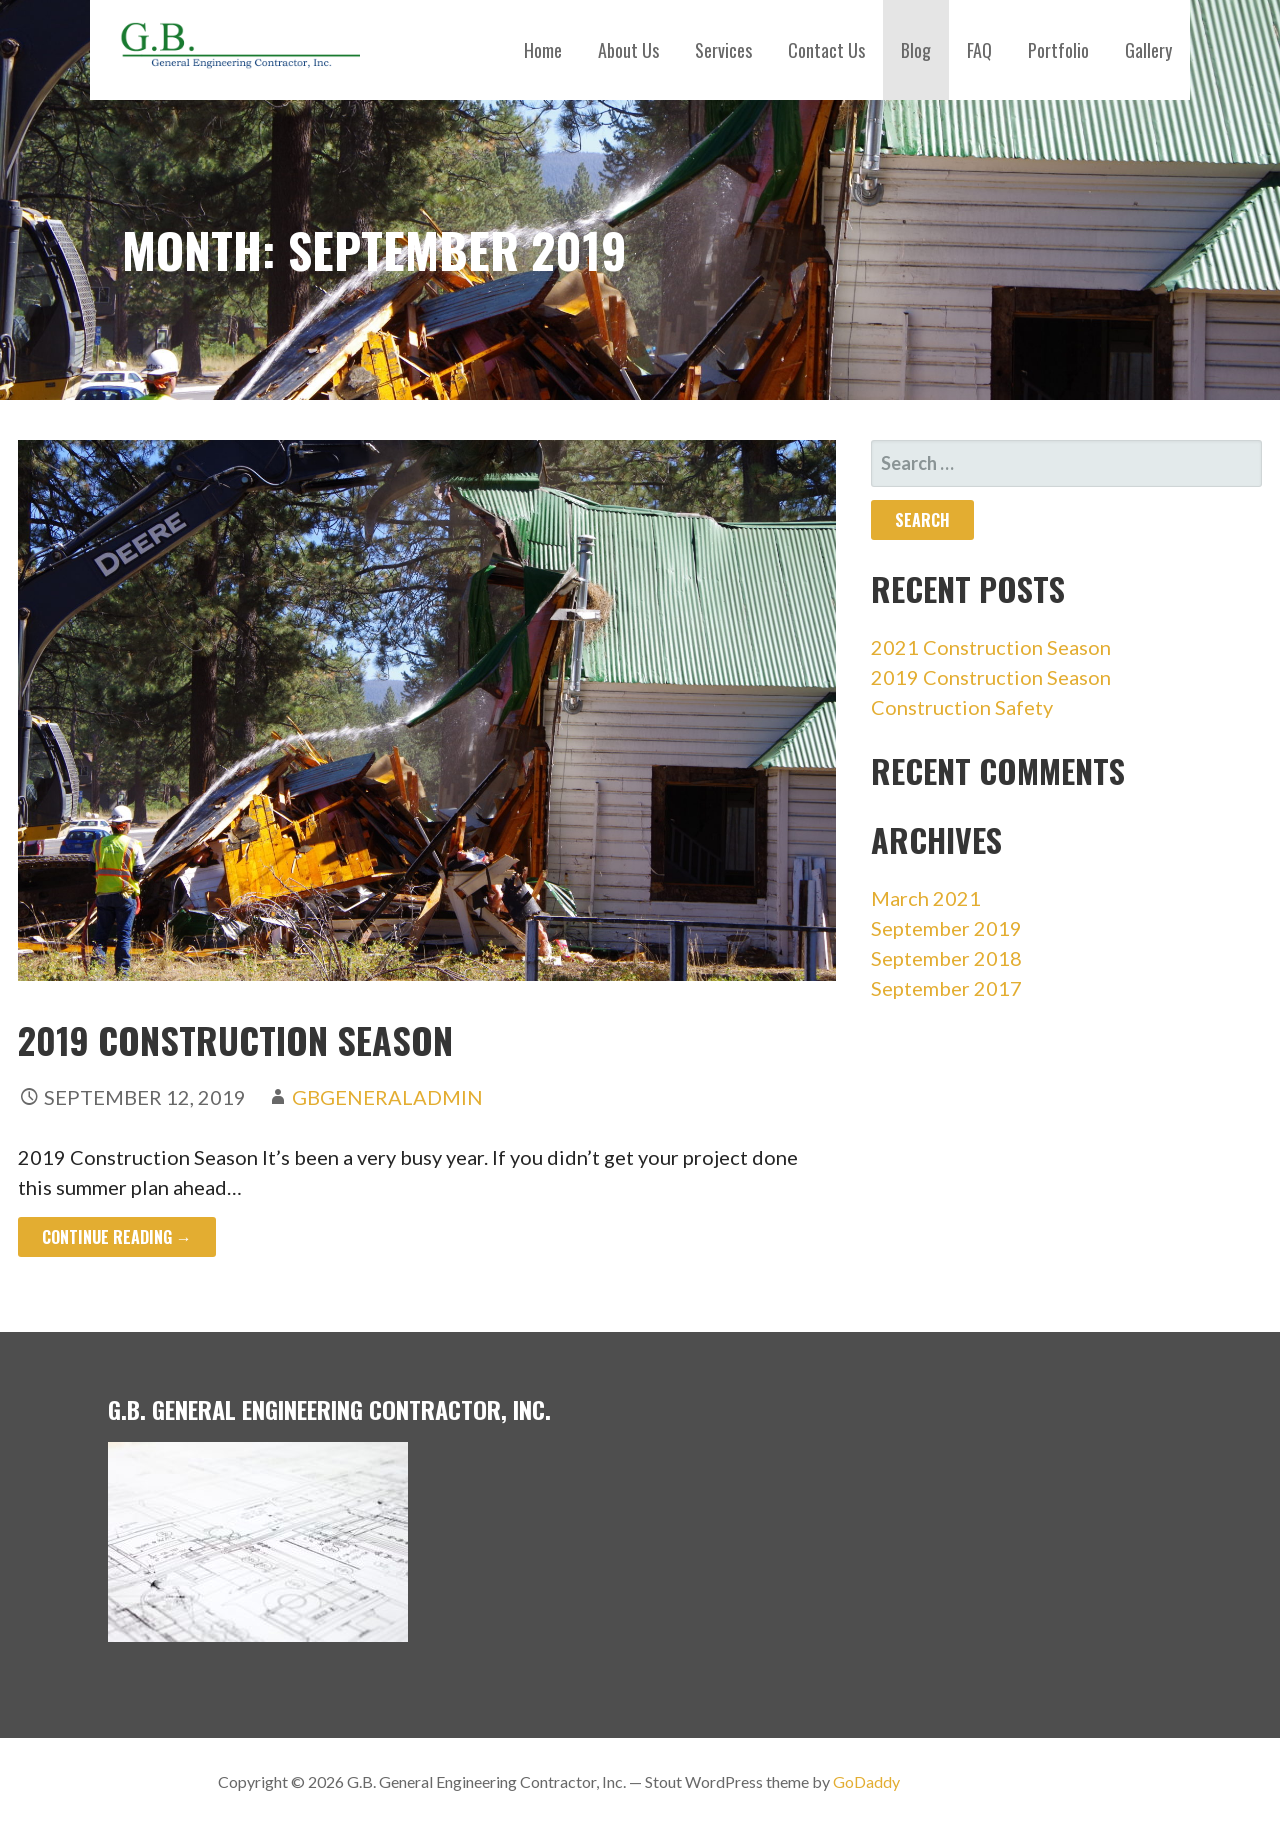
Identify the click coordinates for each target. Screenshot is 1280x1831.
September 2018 (946, 958)
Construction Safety (962, 707)
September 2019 (946, 928)
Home (543, 50)
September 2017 (946, 988)
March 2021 (926, 898)
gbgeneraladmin (387, 1097)
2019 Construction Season (235, 1039)
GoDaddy (866, 1781)
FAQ (979, 50)
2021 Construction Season (991, 647)
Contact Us (826, 50)
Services (723, 50)
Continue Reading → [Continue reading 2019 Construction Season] (117, 1237)
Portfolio (1058, 50)
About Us (628, 50)
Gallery (1148, 50)
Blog (916, 50)
